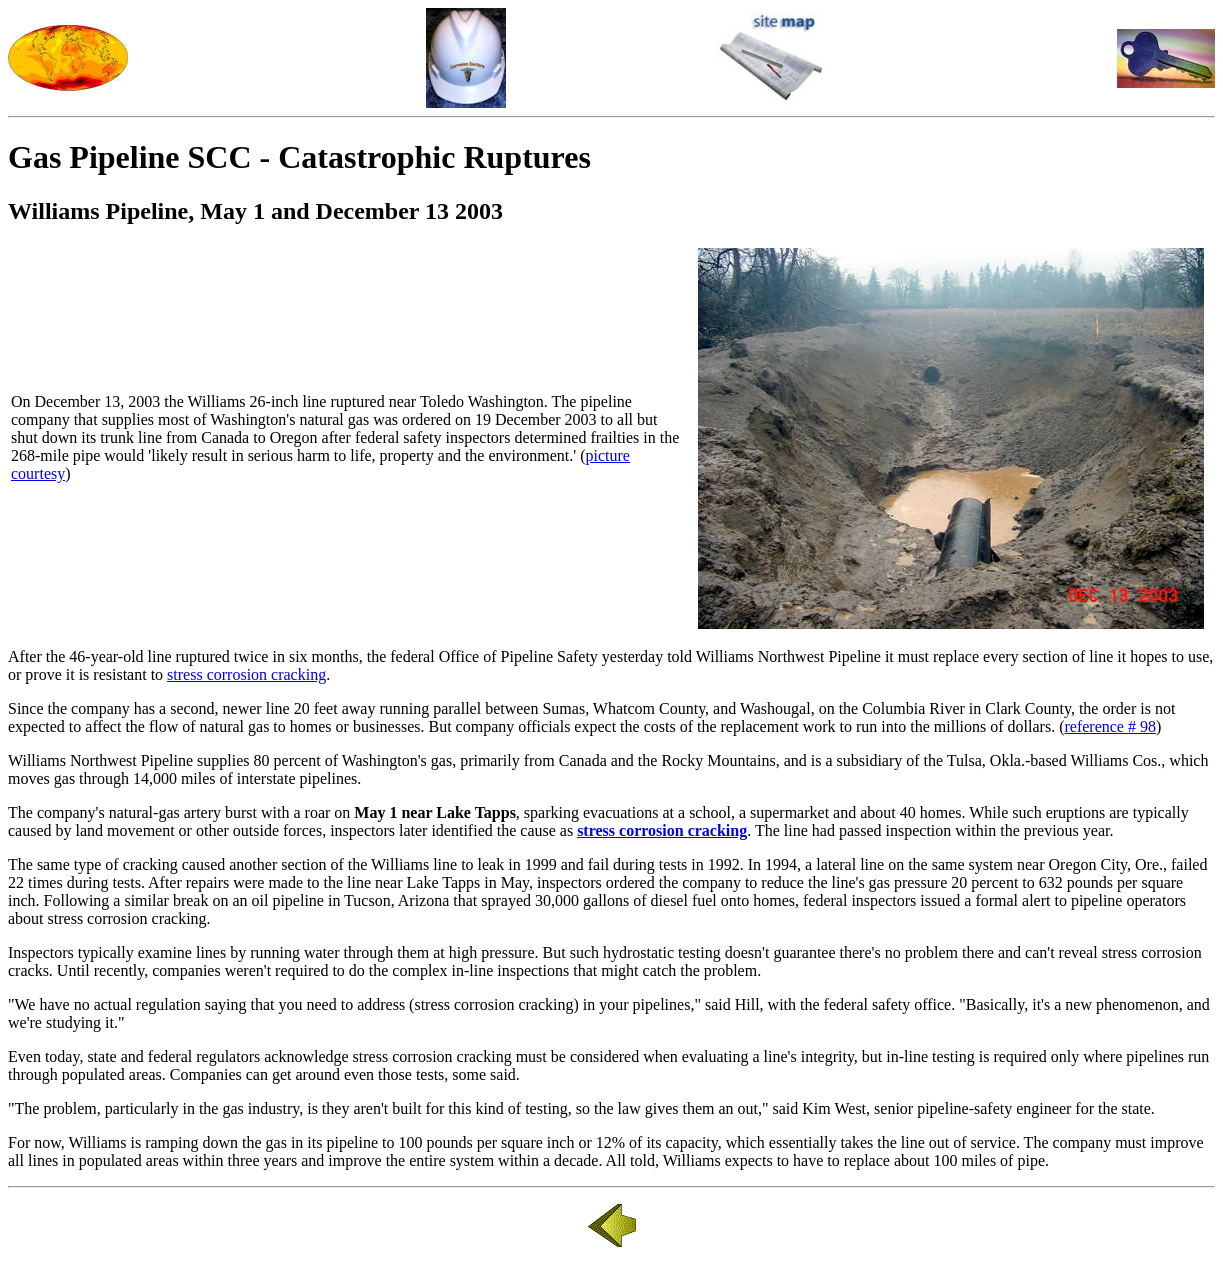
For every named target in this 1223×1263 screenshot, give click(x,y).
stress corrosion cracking (246, 674)
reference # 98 (1110, 726)
